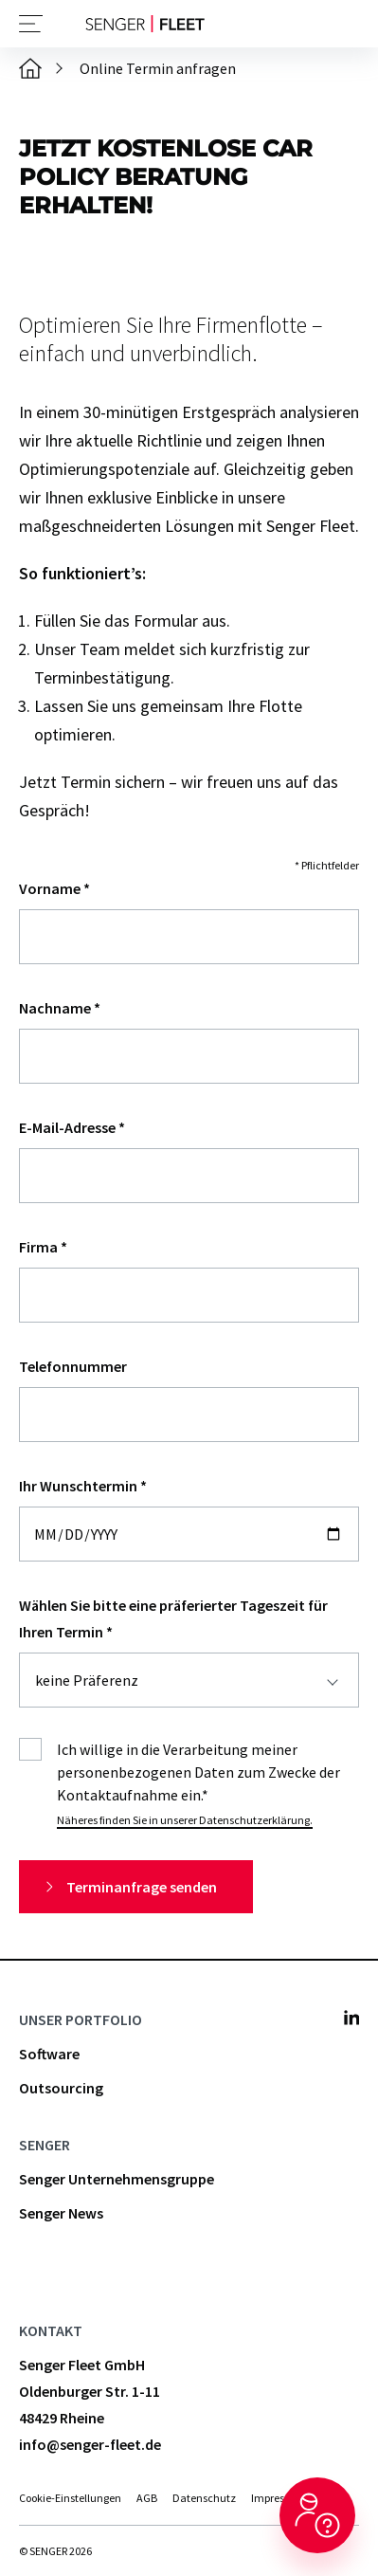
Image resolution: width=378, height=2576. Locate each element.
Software (49, 2053)
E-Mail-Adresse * (72, 1127)
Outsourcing (61, 2087)
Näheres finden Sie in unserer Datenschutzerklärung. (185, 1820)
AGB (146, 2498)
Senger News (61, 2212)
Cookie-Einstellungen (70, 2498)
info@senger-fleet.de (90, 2444)
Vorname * (54, 888)
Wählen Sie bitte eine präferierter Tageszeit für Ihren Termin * (173, 1618)
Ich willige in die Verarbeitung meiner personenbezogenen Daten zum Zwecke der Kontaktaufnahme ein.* (198, 1772)
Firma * (43, 1246)
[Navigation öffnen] (31, 23)
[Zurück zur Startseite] (145, 23)
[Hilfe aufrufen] (317, 2515)
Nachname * (59, 1007)
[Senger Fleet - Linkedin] (351, 2017)
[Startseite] (30, 68)
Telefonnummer (73, 1366)
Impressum (278, 2498)
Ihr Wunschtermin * (83, 1485)
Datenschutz (204, 2498)
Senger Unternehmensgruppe (116, 2178)
